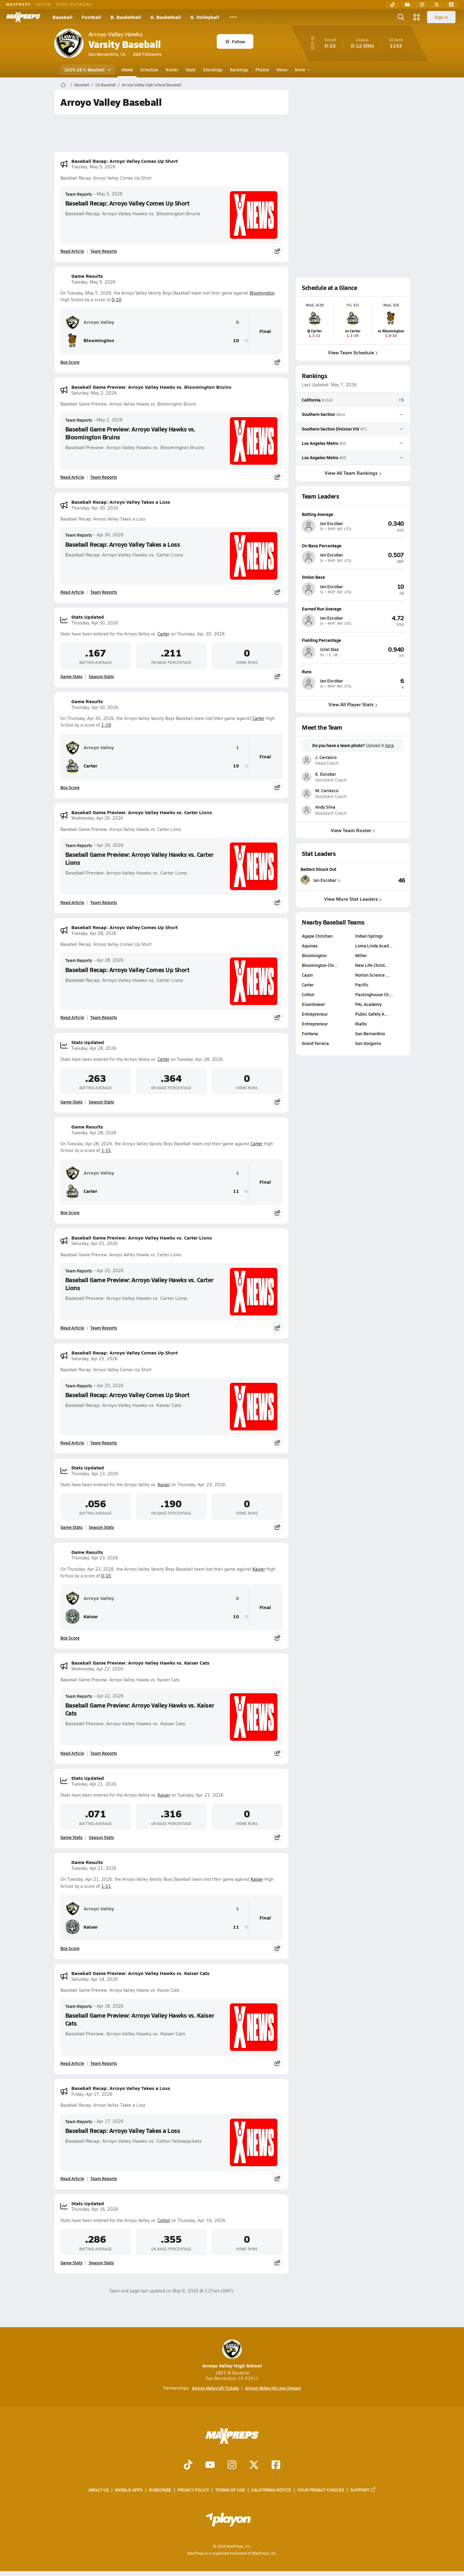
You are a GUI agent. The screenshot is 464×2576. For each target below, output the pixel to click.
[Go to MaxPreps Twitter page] (254, 2465)
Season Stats (101, 676)
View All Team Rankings (352, 472)
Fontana (310, 1033)
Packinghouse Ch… (374, 994)
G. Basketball (165, 16)
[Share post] (277, 251)
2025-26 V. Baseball (87, 69)
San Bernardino (370, 1033)
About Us (98, 2490)
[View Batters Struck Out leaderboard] (379, 880)
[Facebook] (451, 4)
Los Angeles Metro (320, 443)
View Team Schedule (353, 352)
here (389, 745)
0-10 (116, 299)
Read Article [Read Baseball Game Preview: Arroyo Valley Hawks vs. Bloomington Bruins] (72, 477)
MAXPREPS (18, 4)
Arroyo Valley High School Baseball (151, 84)
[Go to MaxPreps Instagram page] (232, 2465)
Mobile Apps (129, 2490)
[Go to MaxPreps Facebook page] (276, 2465)
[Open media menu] (417, 17)
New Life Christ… (372, 965)
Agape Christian (317, 936)
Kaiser (164, 1484)
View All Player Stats (352, 704)
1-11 (106, 1150)
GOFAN (43, 4)
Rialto (361, 1024)
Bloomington (262, 293)
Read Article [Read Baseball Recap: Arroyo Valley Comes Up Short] (72, 251)
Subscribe (160, 2490)
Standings (213, 69)
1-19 (106, 725)
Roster (172, 69)
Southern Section (318, 414)
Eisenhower (313, 1004)
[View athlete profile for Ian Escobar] (353, 514)
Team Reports (78, 194)
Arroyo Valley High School (232, 2354)
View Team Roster (353, 830)
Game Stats (71, 676)
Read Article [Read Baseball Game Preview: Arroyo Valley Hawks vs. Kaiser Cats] (72, 1753)
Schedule (149, 69)
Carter (164, 634)
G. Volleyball (204, 16)
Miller (361, 955)
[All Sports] (233, 17)
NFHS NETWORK (74, 4)
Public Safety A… (371, 1014)
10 (236, 340)
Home (127, 69)
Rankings (239, 69)
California (311, 400)
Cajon (307, 975)
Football (91, 16)
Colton (164, 2220)
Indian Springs (369, 936)
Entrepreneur (315, 1014)
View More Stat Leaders (353, 898)
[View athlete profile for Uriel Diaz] (353, 639)
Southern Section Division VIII (330, 428)
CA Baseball (105, 84)
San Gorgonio (368, 1043)
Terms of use (230, 2490)
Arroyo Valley (89, 322)
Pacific (362, 985)
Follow (235, 41)
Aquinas (310, 946)
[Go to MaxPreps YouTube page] (210, 2465)
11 (236, 1191)
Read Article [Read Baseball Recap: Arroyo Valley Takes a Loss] (72, 592)
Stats (191, 69)
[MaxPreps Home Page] (63, 85)
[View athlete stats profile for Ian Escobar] (327, 880)
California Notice (271, 2490)
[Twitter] (436, 4)
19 (236, 766)
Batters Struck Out (318, 869)
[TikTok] (392, 4)
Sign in (441, 17)
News (282, 69)
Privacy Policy (193, 2490)
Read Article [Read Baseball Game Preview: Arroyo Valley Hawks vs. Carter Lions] (72, 902)
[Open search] (401, 17)
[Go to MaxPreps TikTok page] (188, 2465)
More (302, 69)
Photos (262, 69)
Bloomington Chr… (320, 965)
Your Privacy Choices (320, 2489)
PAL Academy (368, 1004)
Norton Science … (372, 975)
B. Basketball (125, 16)
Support (363, 2490)
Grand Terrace (315, 1043)
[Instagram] (422, 4)
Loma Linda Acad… (374, 946)
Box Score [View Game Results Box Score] (70, 362)
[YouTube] (407, 4)
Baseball (62, 16)
